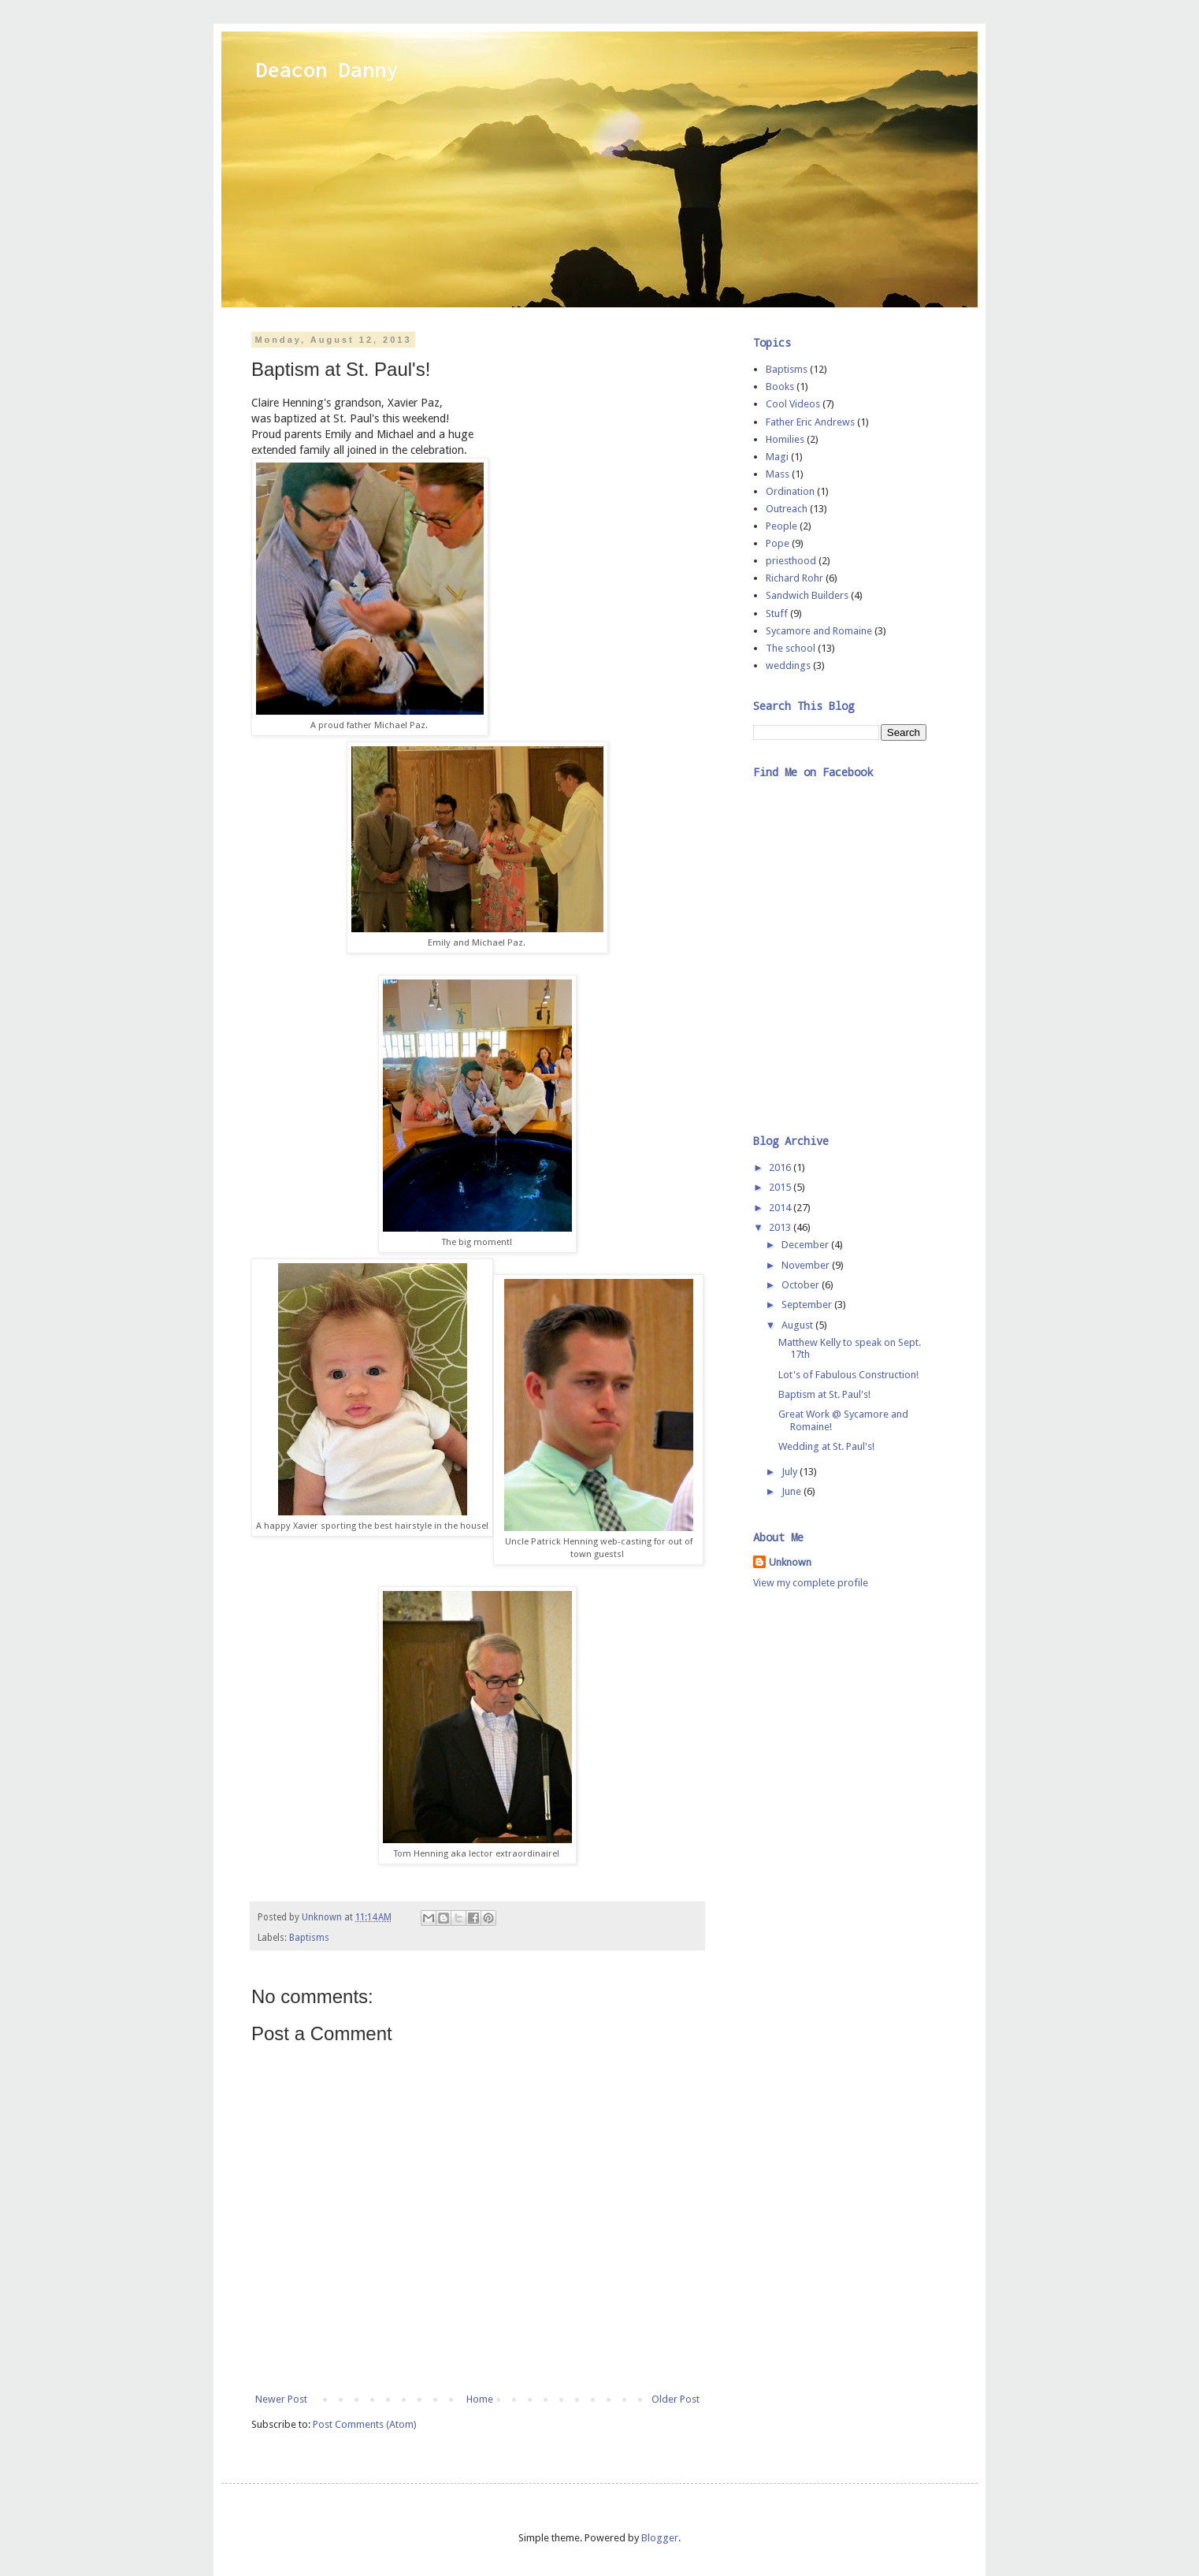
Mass (777, 474)
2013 (781, 1227)
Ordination (790, 491)
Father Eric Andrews (810, 422)
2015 (781, 1187)
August (798, 1325)
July (790, 1472)
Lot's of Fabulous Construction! (848, 1375)
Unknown (790, 1562)
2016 (781, 1167)
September (807, 1304)
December (806, 1245)
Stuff (777, 613)
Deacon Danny (327, 69)
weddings (788, 665)
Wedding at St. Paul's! (826, 1446)
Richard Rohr (794, 578)
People (781, 526)
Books (780, 386)
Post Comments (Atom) (365, 2424)
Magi (777, 457)
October (801, 1285)
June (792, 1491)
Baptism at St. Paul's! (824, 1394)
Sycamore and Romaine (819, 631)
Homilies (785, 439)
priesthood (791, 561)
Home (479, 2399)
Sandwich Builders (807, 595)
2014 (781, 1208)
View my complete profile (810, 1583)
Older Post (675, 2399)
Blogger (659, 2538)
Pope (777, 543)
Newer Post (281, 2399)
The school (790, 648)
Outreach (786, 509)
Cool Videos (793, 404)
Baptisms (309, 1937)
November (806, 1265)
